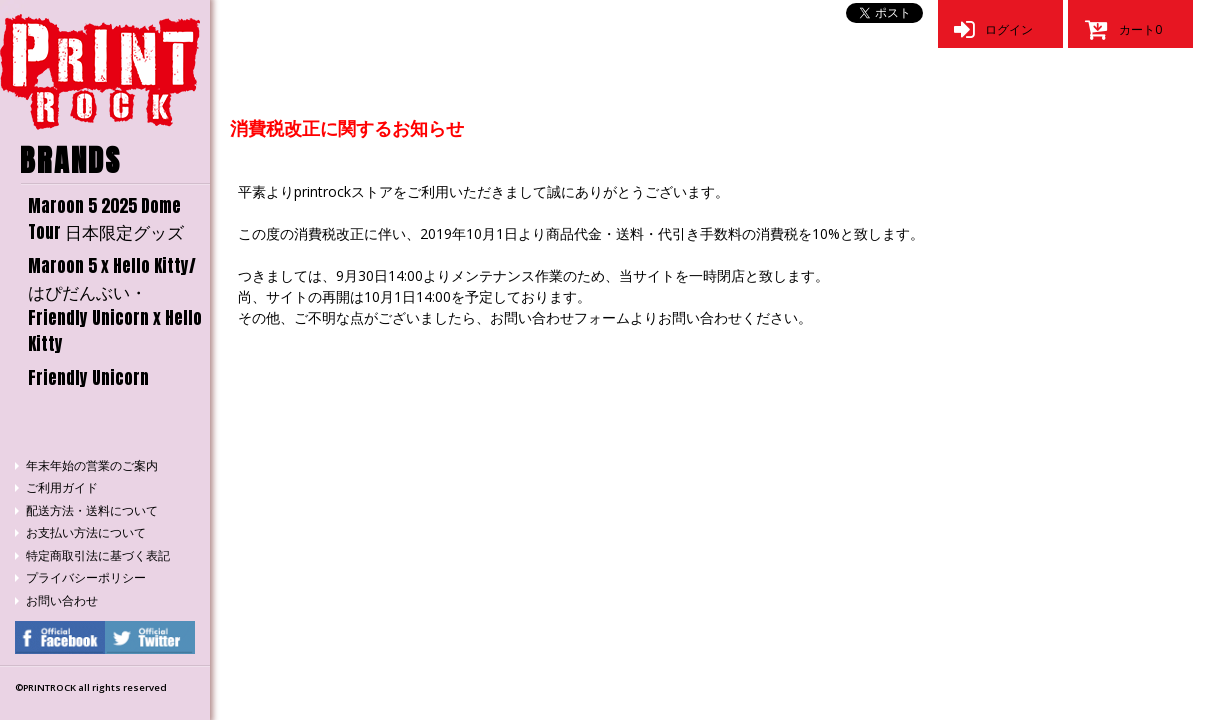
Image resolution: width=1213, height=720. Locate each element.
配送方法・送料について (92, 510)
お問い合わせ (62, 600)
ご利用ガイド (62, 487)
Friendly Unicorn (88, 378)
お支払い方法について (86, 532)
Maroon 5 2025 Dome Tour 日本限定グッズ (106, 219)
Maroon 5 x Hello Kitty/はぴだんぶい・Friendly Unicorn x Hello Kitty (115, 305)
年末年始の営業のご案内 (92, 465)
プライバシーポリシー (86, 577)
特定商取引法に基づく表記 (98, 555)
